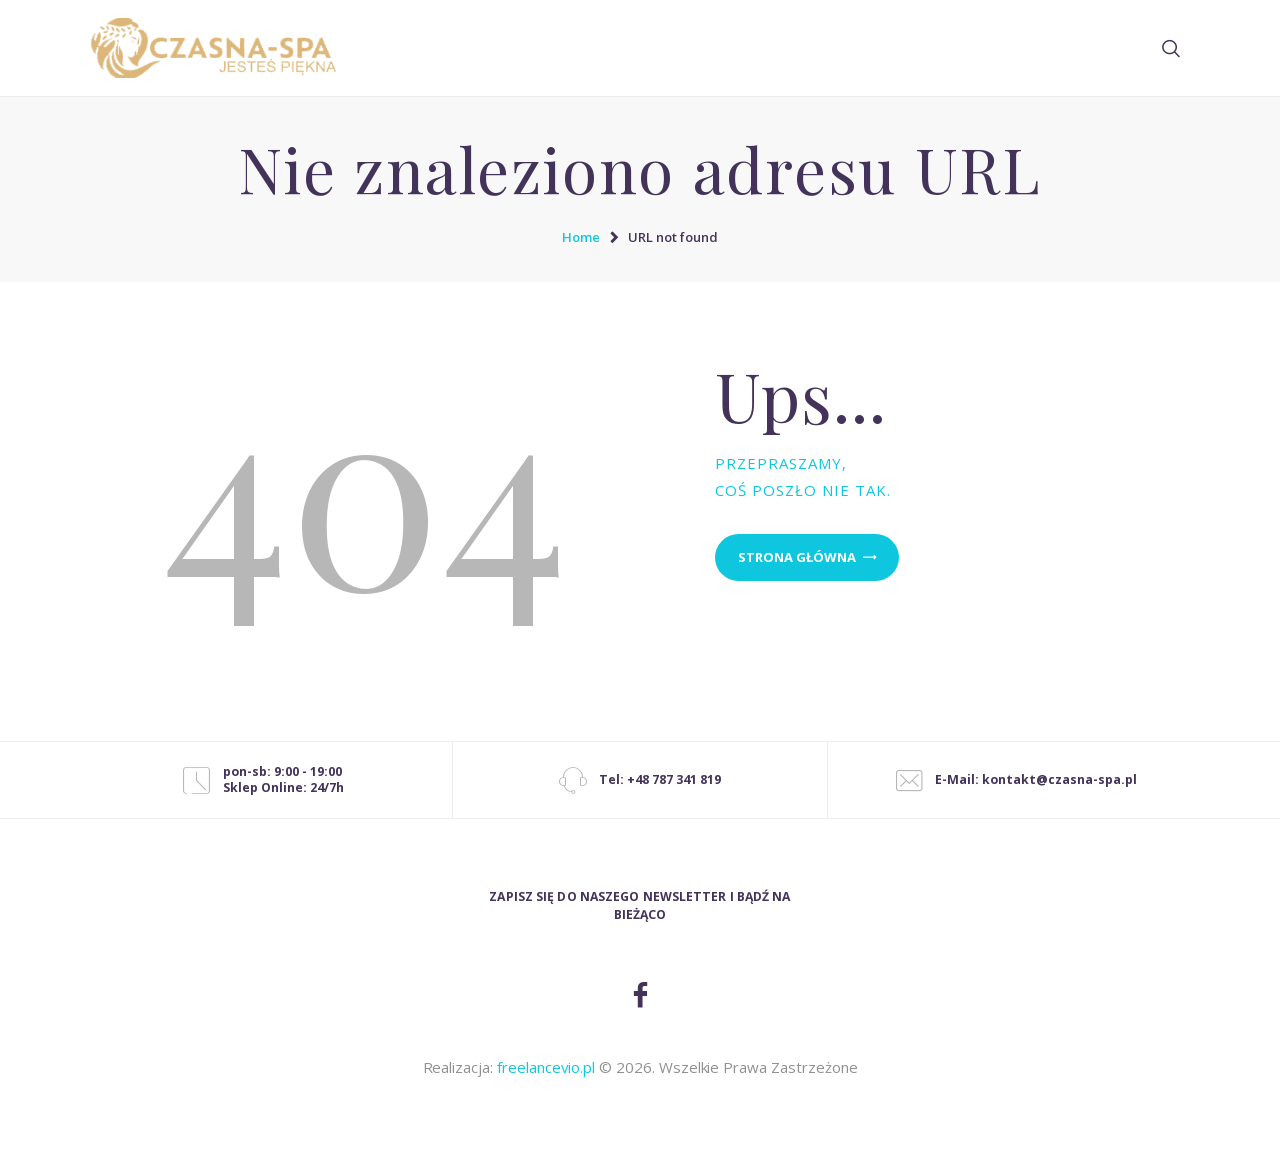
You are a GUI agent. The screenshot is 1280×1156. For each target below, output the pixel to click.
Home (581, 237)
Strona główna (797, 557)
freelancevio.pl (546, 1067)
